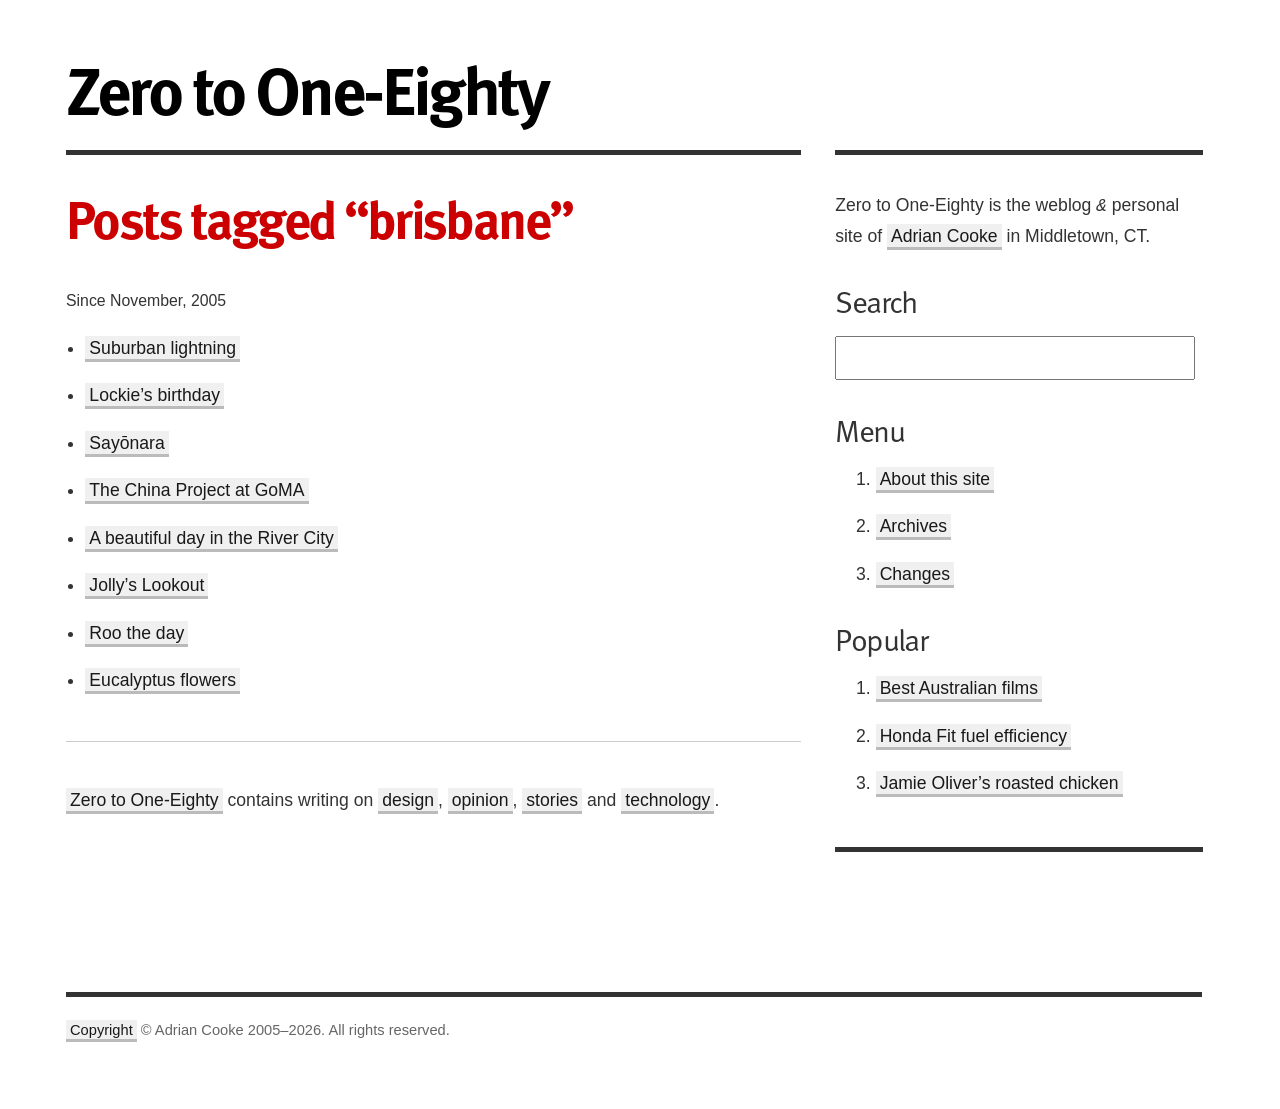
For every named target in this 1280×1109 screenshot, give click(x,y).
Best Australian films (959, 688)
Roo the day (136, 633)
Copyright (101, 1030)
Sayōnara (126, 443)
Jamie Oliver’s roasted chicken (999, 783)
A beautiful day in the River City (211, 538)
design (408, 800)
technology (667, 800)
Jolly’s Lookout (146, 585)
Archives (913, 526)
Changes (915, 574)
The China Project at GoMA (196, 490)
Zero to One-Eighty (144, 800)
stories (552, 800)
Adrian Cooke (944, 236)
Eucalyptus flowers (162, 680)
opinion (480, 800)
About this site (935, 479)
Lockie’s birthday (154, 395)
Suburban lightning (162, 348)
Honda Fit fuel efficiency (973, 736)
